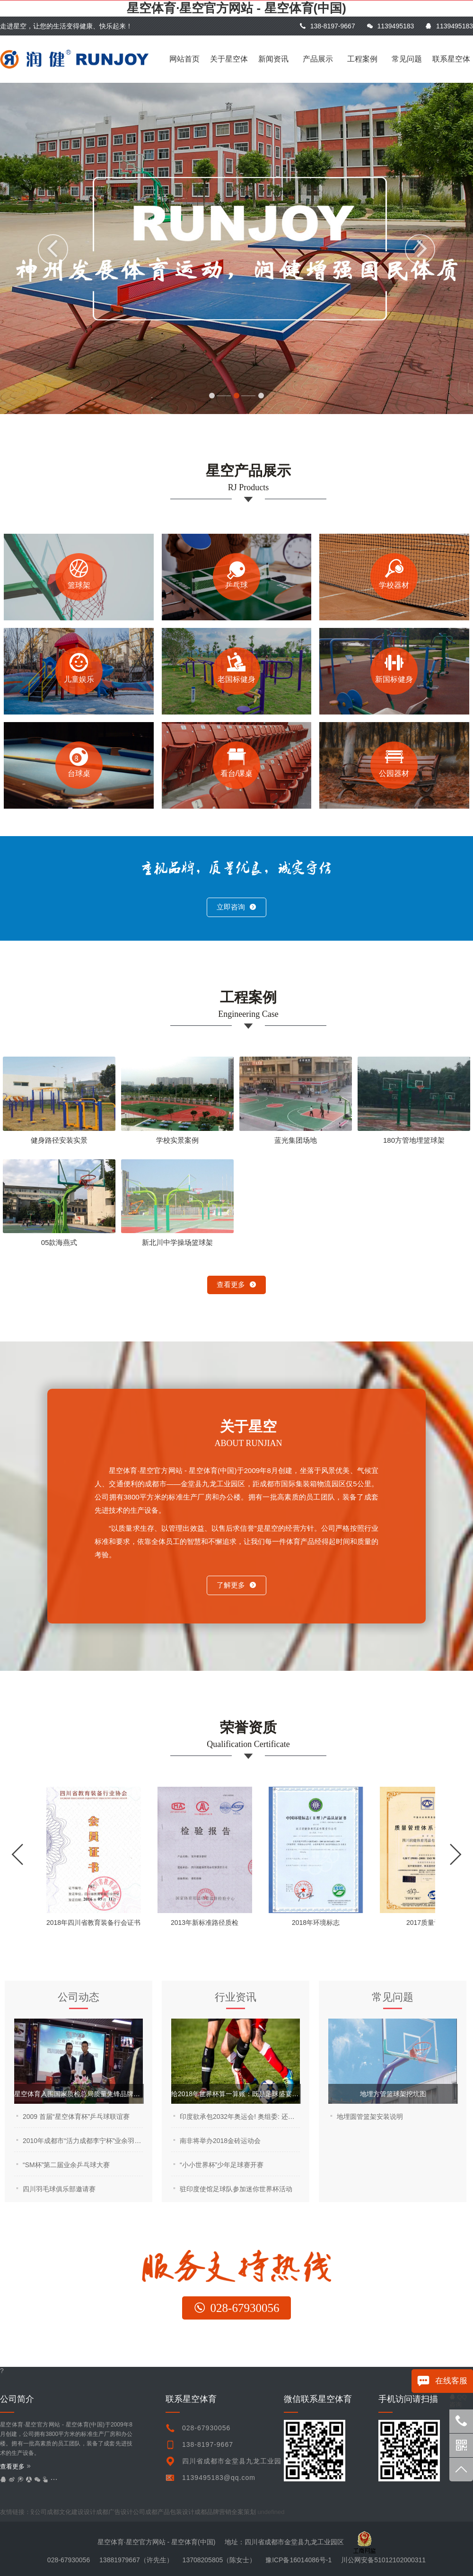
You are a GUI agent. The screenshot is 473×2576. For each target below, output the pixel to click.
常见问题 (407, 59)
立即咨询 (236, 907)
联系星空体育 (451, 69)
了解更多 (236, 1585)
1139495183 (390, 26)
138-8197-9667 (327, 26)
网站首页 (184, 59)
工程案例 (362, 59)
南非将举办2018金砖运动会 (220, 2140)
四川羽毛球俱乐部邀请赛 (59, 2189)
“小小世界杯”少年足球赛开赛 (221, 2165)
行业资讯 (235, 1997)
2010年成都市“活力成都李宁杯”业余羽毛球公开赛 (83, 2140)
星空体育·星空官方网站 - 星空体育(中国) (236, 8)
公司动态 (78, 1997)
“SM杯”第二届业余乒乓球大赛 (66, 2165)
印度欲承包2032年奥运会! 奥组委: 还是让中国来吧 (240, 2116)
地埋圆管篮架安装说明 (370, 2116)
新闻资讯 (273, 59)
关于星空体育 (229, 69)
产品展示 (318, 59)
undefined (272, 2511)
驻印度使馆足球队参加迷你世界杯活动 (236, 2189)
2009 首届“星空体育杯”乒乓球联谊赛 (76, 2116)
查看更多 (236, 1284)
